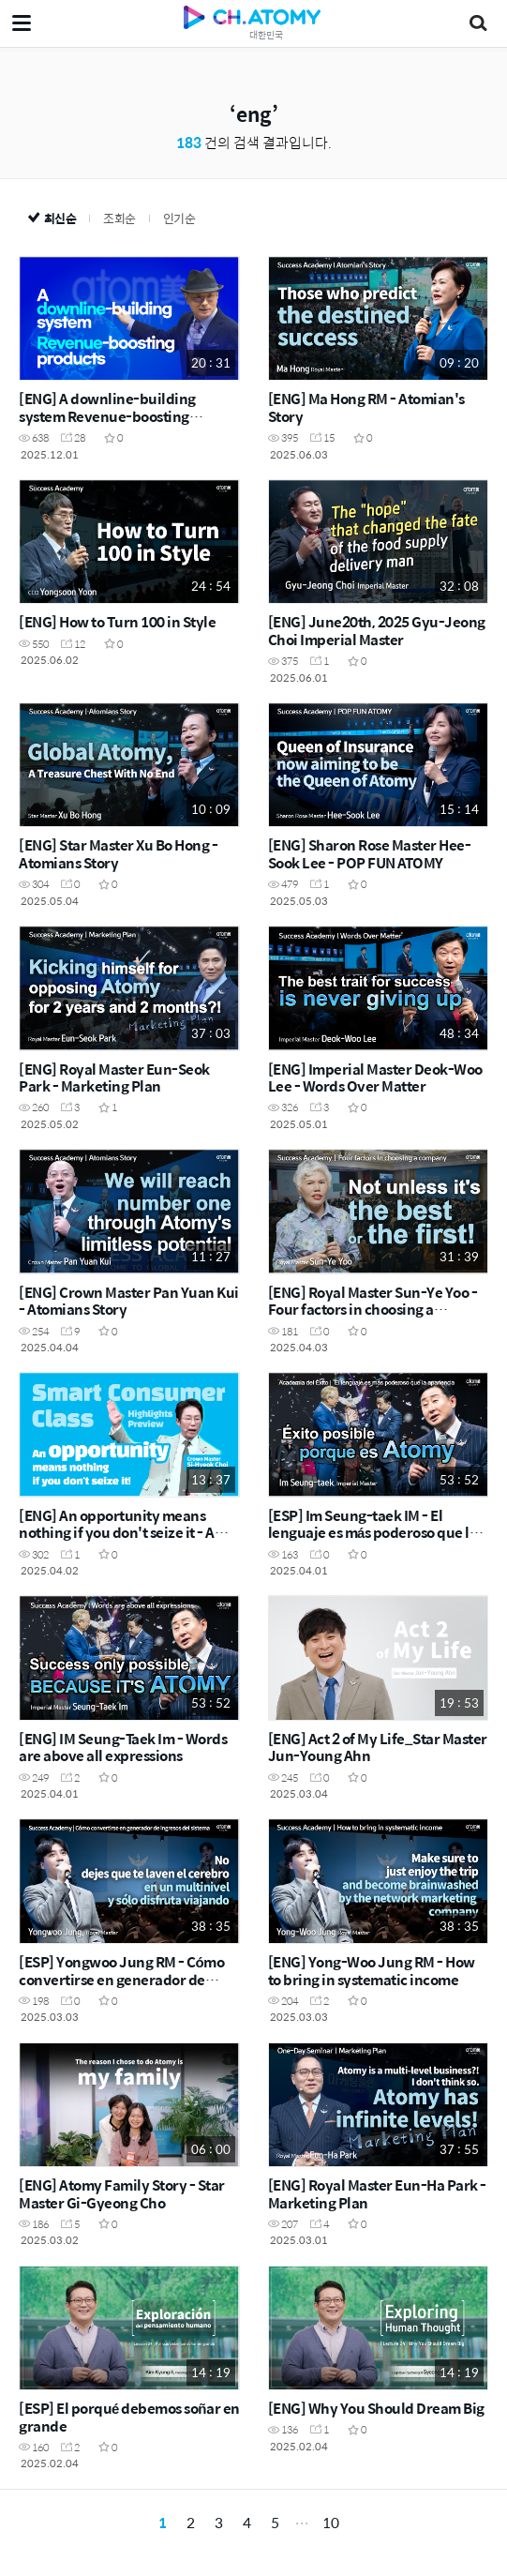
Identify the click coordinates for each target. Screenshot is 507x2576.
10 (330, 2522)
